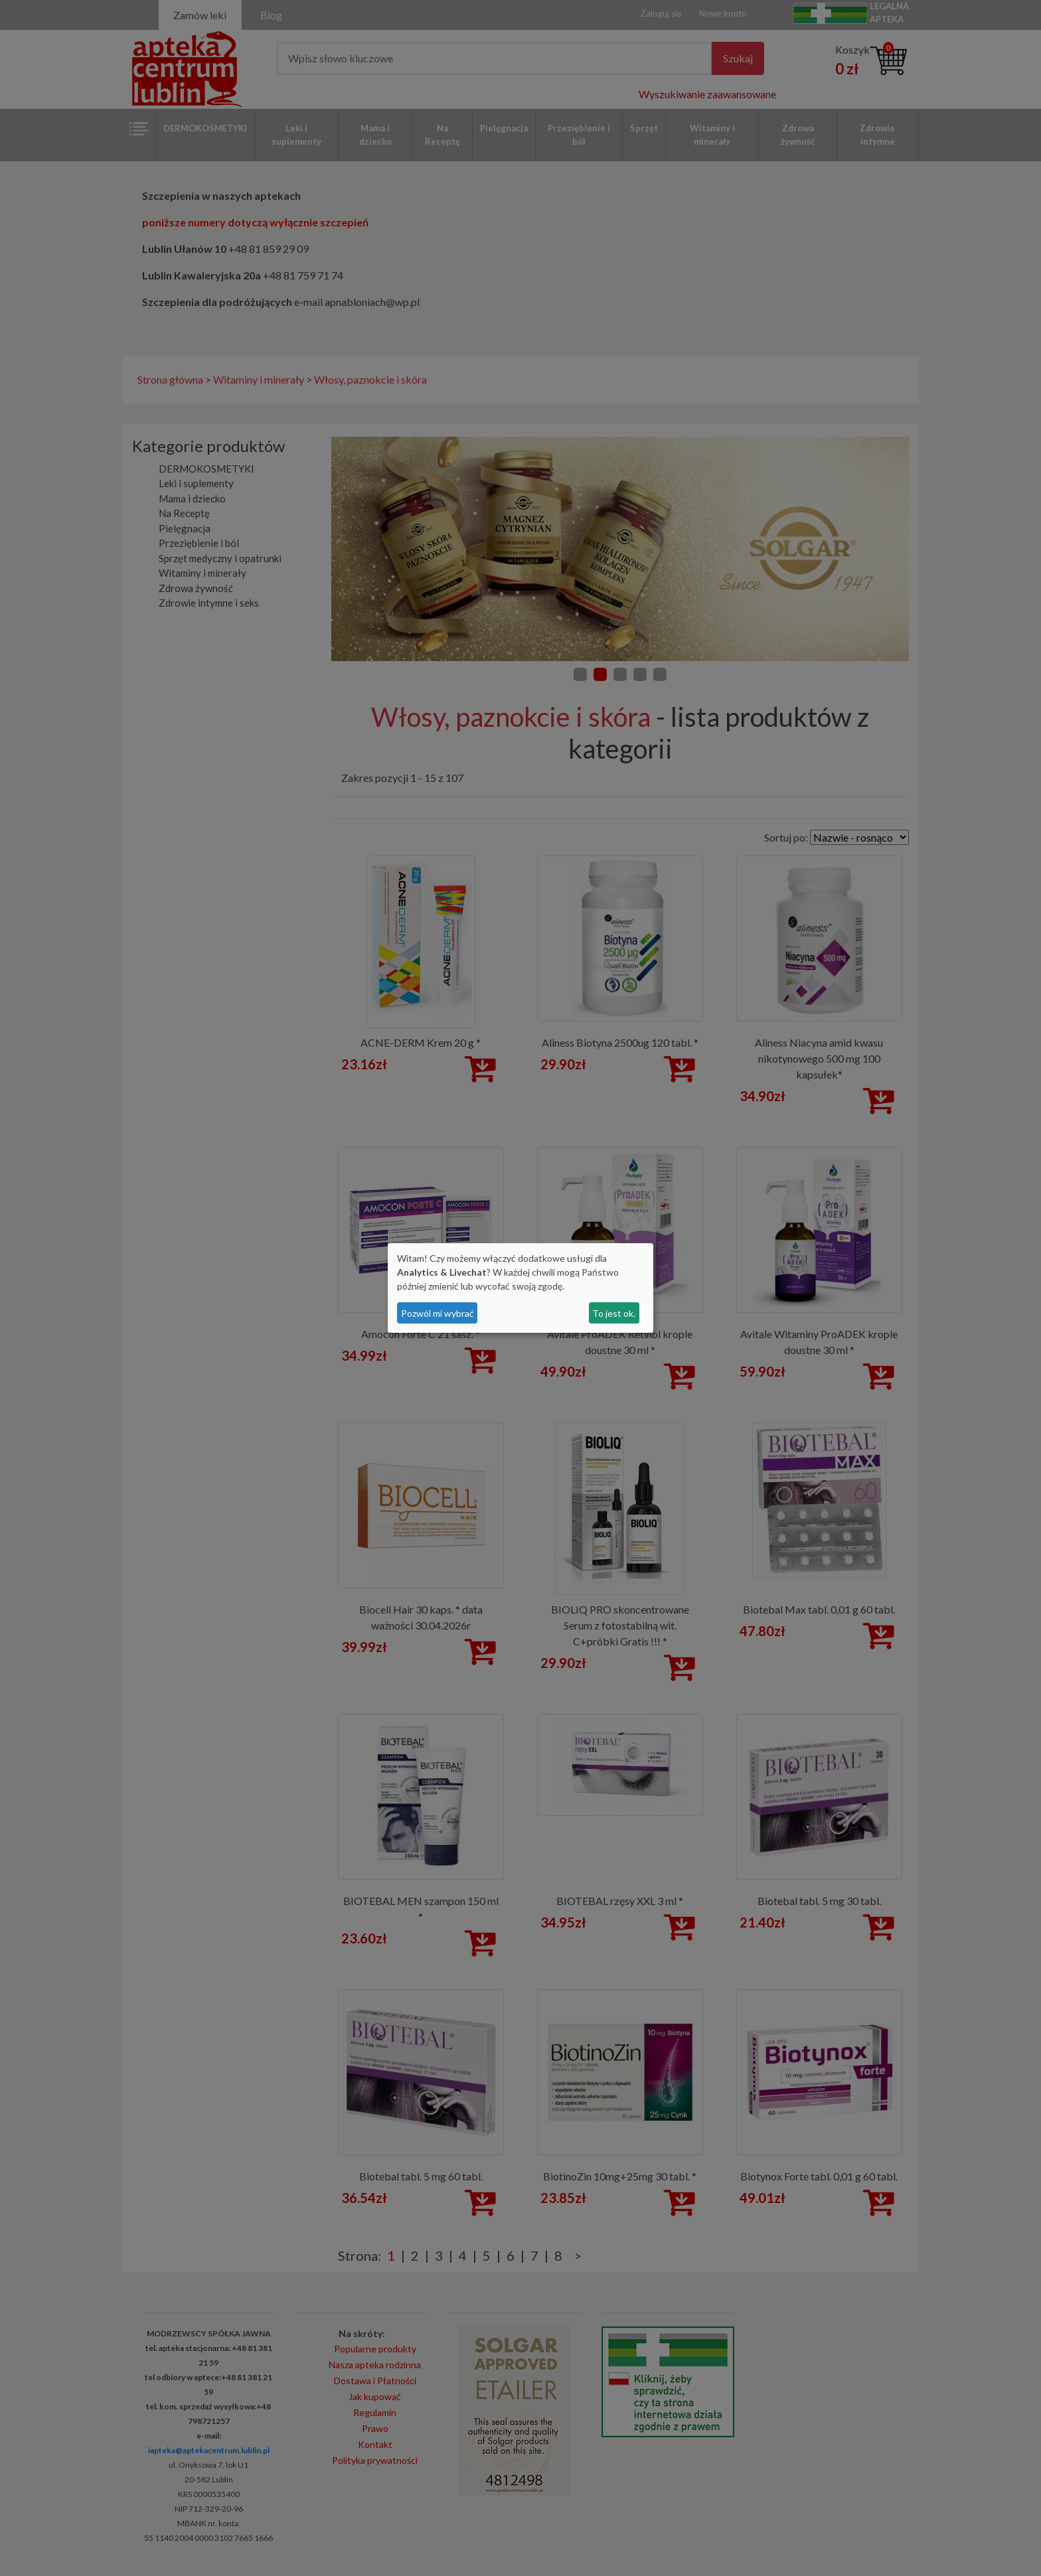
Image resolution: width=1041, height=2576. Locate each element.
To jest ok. (613, 1313)
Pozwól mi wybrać (437, 1313)
